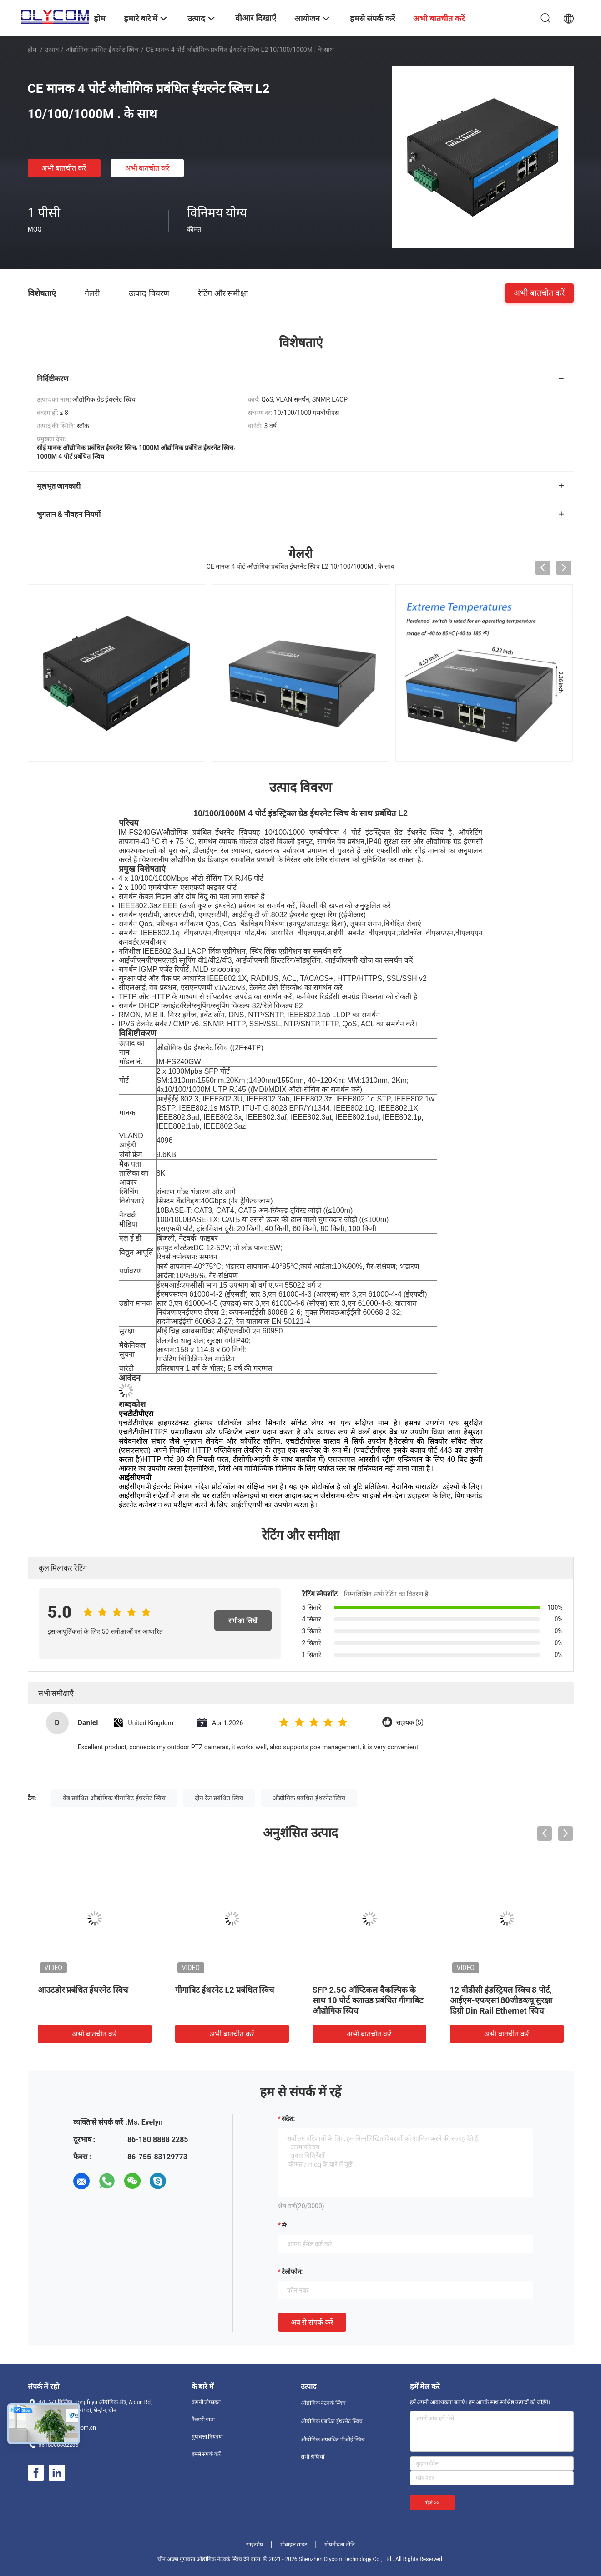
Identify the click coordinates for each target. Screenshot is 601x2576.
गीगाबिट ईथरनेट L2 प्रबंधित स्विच (224, 1990)
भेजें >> (432, 2503)
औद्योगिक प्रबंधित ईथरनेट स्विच (102, 49)
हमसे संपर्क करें (206, 2454)
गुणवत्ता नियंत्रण (207, 2437)
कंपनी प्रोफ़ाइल (206, 2402)
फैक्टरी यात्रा (203, 2419)
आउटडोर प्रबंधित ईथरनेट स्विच (83, 1990)
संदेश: (288, 2118)
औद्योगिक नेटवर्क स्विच (323, 2403)
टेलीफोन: (292, 2271)
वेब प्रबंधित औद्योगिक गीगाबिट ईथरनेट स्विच (114, 1798)
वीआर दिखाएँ (255, 18)
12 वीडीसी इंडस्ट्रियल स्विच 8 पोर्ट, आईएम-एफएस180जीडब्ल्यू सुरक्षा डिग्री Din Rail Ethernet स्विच (501, 2000)
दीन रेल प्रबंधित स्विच (219, 1798)
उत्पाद (52, 49)
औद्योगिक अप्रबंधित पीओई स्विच (333, 2439)
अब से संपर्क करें (312, 2322)
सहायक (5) (410, 1723)
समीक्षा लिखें (242, 1620)
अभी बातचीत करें (63, 168)
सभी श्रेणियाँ (313, 2457)
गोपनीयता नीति (339, 2544)
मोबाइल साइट (294, 2544)
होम (32, 49)
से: (285, 2225)
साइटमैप (254, 2544)
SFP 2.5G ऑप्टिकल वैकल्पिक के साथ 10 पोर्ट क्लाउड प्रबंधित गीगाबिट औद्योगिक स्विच (368, 2000)
